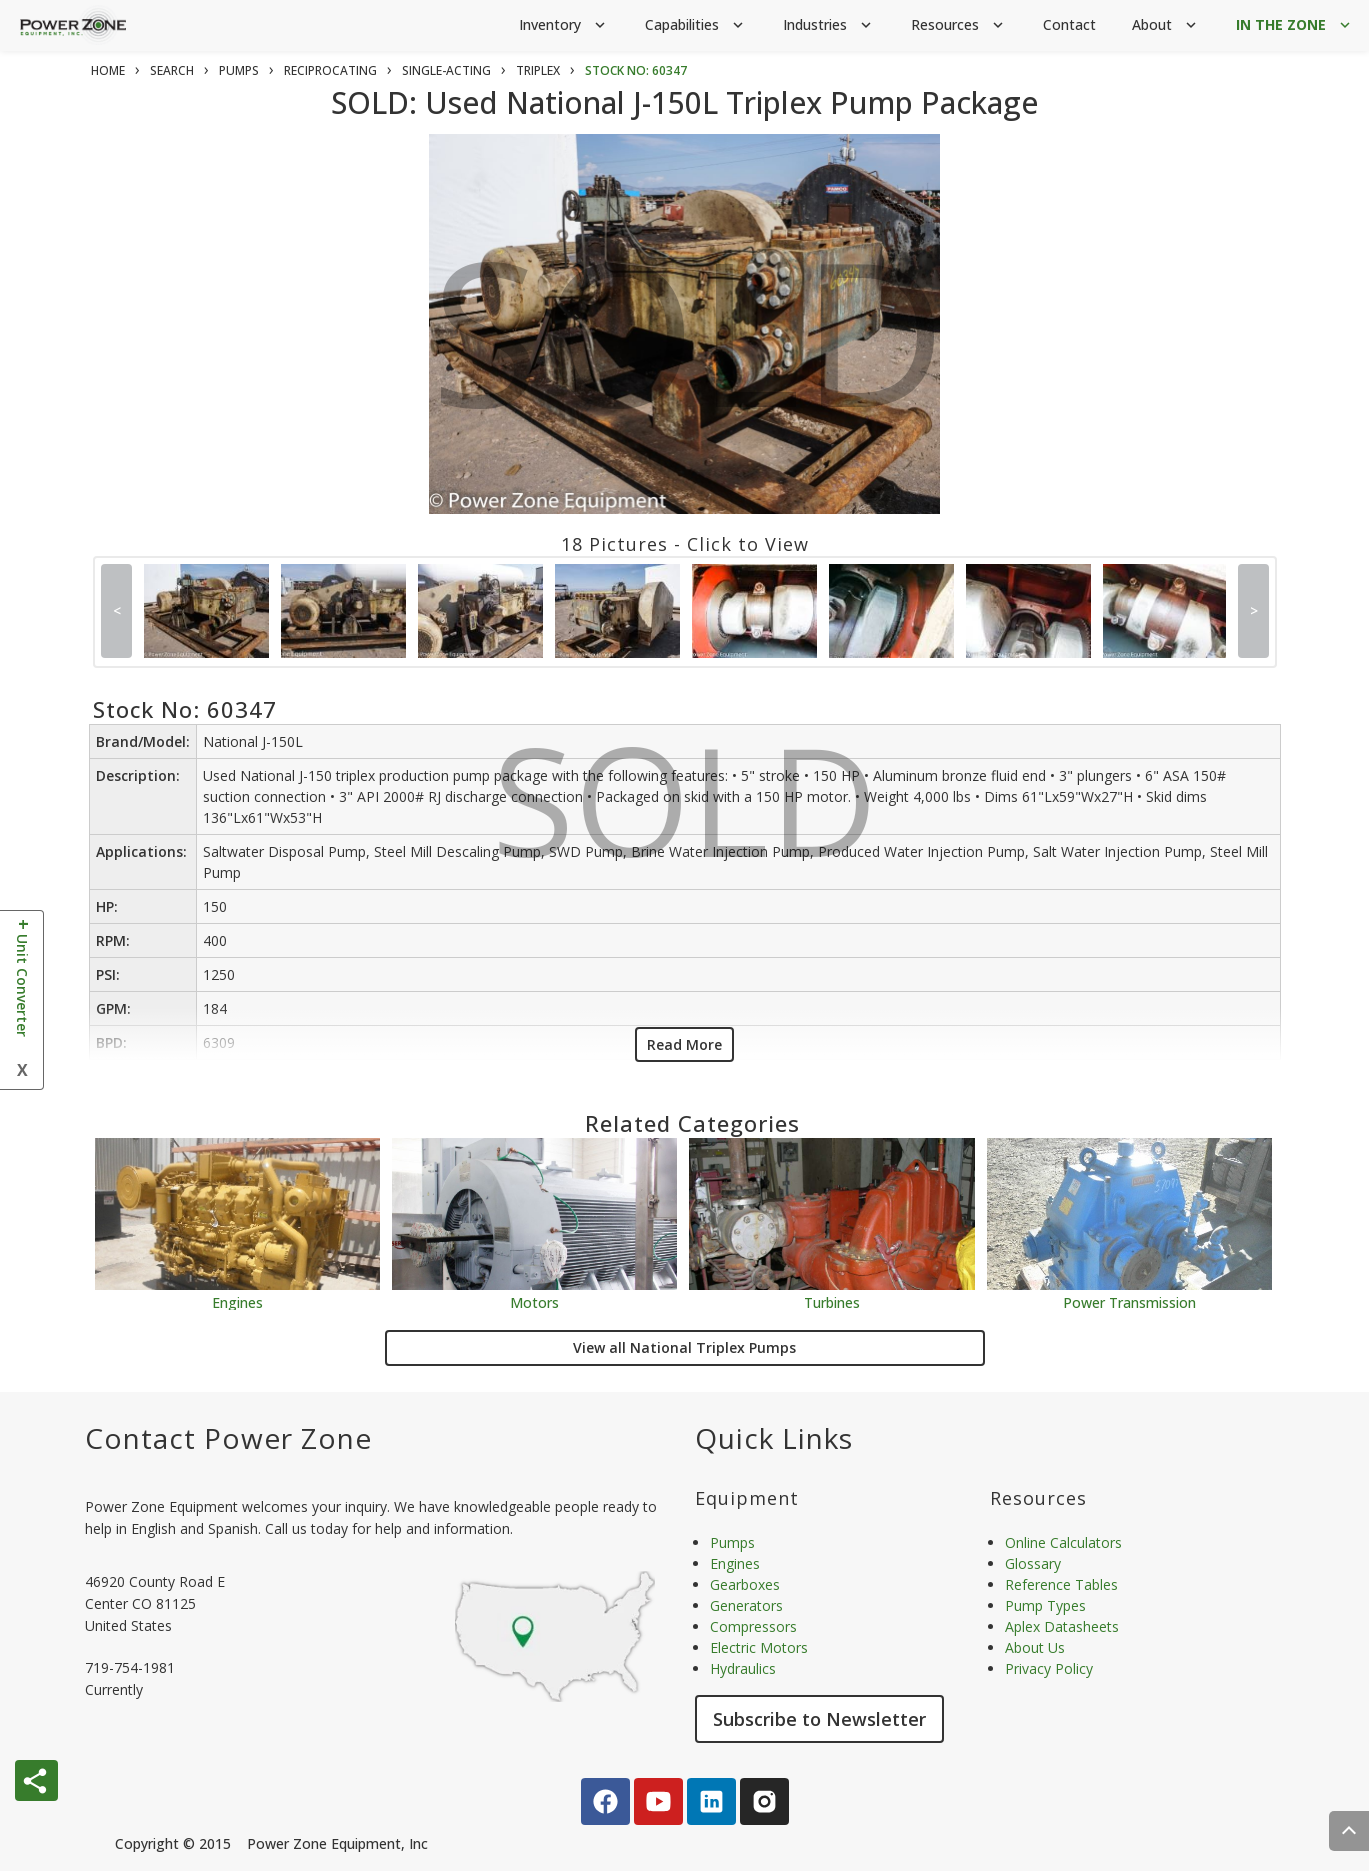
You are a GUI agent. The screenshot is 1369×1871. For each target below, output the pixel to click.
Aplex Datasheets (1062, 1626)
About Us (1035, 1647)
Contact (1069, 24)
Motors (534, 1301)
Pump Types (1045, 1605)
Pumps (732, 1542)
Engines (237, 1301)
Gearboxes (745, 1584)
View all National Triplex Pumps (684, 1347)
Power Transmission (1129, 1301)
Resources (959, 25)
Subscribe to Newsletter (819, 1719)
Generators (746, 1605)
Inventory (564, 25)
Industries (829, 25)
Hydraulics (743, 1668)
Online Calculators (1063, 1542)
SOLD (688, 348)
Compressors (753, 1626)
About (1166, 25)
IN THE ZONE (1295, 25)
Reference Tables (1061, 1584)
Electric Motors (759, 1647)
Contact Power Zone (228, 1438)
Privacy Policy (1049, 1668)
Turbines (832, 1301)
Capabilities (696, 25)
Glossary (1033, 1563)
